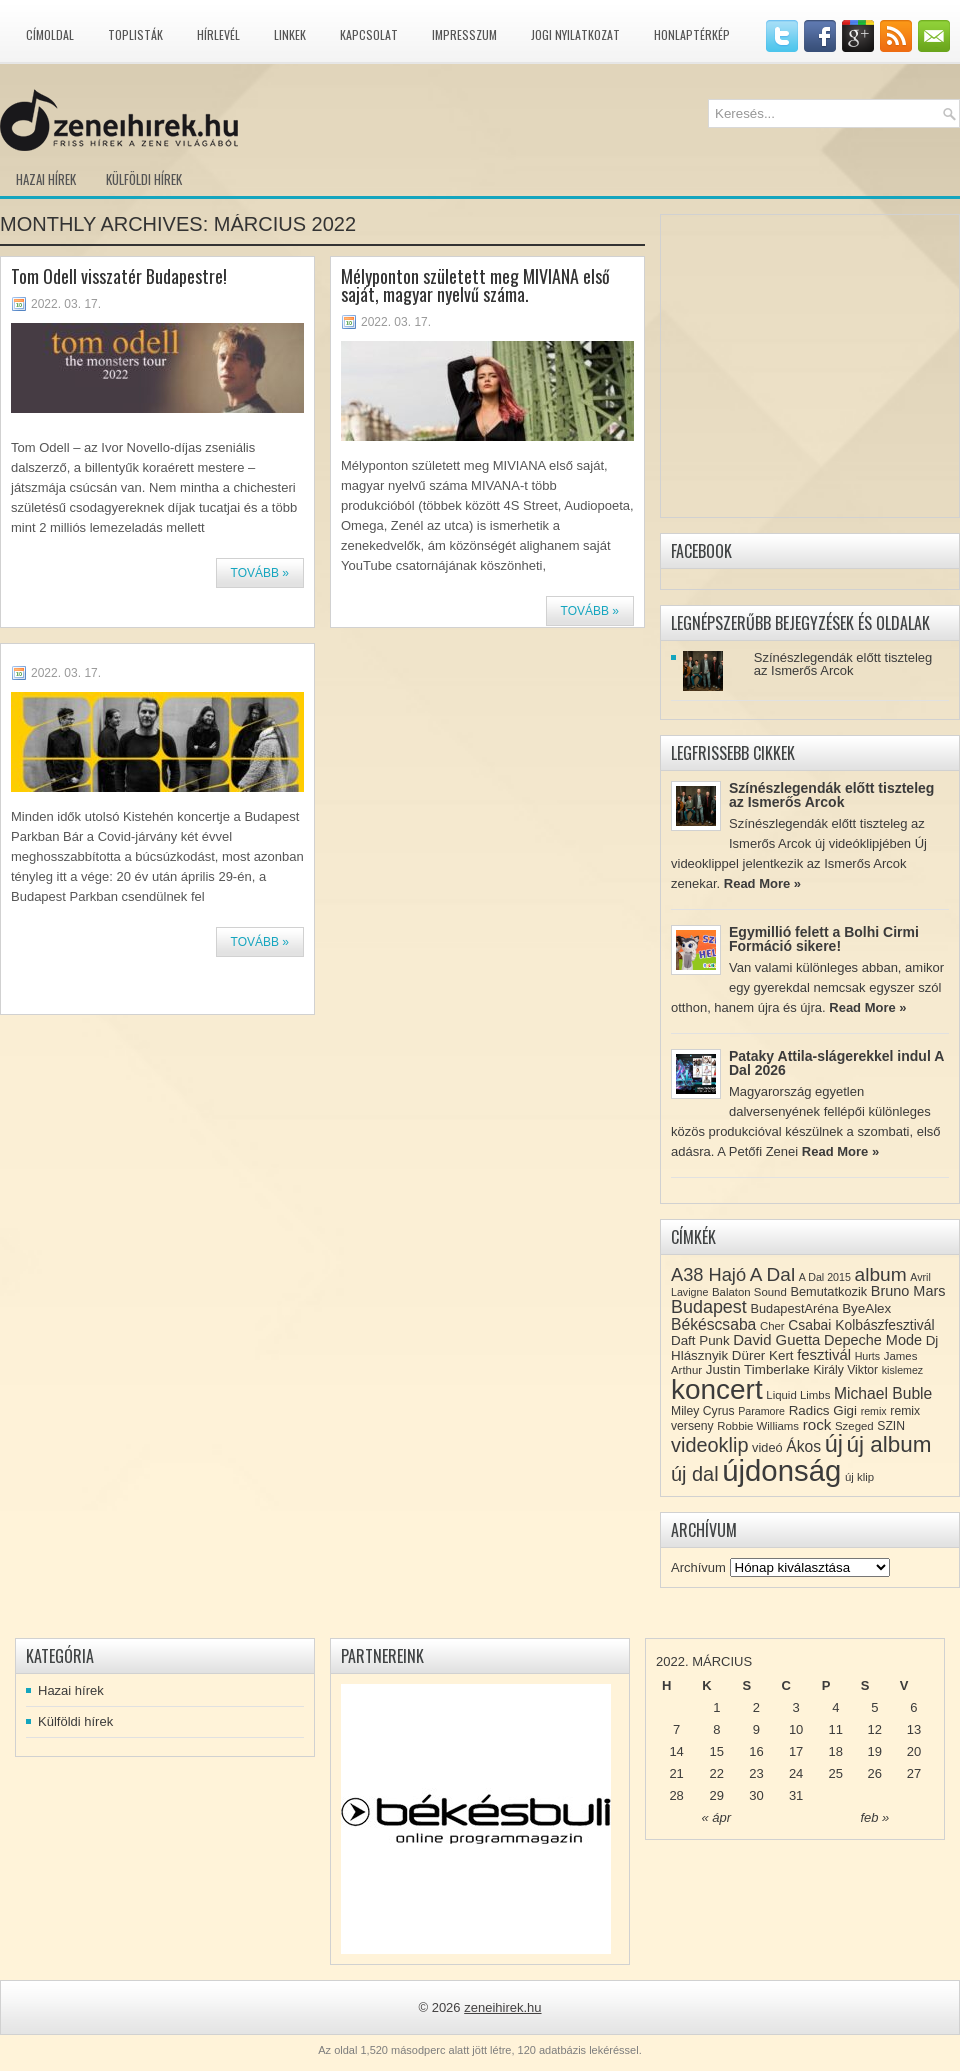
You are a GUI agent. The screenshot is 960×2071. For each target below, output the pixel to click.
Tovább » (260, 573)
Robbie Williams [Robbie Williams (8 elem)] (758, 1426)
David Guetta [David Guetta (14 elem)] (776, 1340)
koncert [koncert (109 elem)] (717, 1389)
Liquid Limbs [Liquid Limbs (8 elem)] (798, 1395)
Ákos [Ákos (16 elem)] (803, 1446)
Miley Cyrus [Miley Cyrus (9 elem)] (703, 1411)
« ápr (716, 1817)
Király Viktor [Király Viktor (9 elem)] (845, 1370)
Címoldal (50, 34)
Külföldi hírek (144, 179)
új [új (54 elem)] (834, 1444)
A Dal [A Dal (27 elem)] (772, 1274)
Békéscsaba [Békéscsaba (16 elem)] (713, 1324)
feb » (874, 1817)
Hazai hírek (46, 179)
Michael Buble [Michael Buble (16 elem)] (883, 1393)
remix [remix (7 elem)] (874, 1411)
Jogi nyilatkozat (575, 34)
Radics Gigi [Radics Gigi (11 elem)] (823, 1410)
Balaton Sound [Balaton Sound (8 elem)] (749, 1292)
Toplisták (135, 34)
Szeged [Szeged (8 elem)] (854, 1426)
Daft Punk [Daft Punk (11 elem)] (700, 1340)
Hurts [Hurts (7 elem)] (867, 1356)
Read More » (762, 883)
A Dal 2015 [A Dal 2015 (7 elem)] (825, 1277)
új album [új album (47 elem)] (889, 1444)
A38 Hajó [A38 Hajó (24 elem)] (708, 1274)
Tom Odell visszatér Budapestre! (119, 276)
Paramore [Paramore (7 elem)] (761, 1411)
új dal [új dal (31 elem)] (695, 1474)
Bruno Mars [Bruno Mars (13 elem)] (908, 1291)
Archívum (698, 1567)
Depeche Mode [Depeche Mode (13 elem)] (873, 1340)
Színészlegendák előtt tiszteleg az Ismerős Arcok (843, 664)
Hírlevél (218, 34)
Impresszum (464, 34)
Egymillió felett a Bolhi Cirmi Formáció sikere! (824, 939)
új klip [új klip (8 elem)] (859, 1477)
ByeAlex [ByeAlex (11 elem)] (866, 1308)
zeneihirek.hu (502, 2007)
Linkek (290, 34)
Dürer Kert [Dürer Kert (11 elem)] (763, 1355)
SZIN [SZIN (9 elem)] (891, 1426)
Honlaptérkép (692, 34)
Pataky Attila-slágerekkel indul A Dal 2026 (836, 1063)
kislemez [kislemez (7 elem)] (902, 1370)
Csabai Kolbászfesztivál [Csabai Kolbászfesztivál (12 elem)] (861, 1325)
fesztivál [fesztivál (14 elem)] (824, 1355)
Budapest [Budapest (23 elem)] (709, 1307)
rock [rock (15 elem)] (817, 1424)
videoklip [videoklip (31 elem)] (709, 1445)
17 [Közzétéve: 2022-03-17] (796, 1751)
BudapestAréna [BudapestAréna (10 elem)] (794, 1308)
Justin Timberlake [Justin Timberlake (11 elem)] (758, 1369)
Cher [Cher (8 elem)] (772, 1326)
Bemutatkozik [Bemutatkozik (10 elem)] (828, 1291)
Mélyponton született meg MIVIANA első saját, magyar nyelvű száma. (475, 285)
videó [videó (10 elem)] (767, 1447)
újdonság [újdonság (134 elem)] (781, 1470)
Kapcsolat (369, 34)
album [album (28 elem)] (881, 1274)
